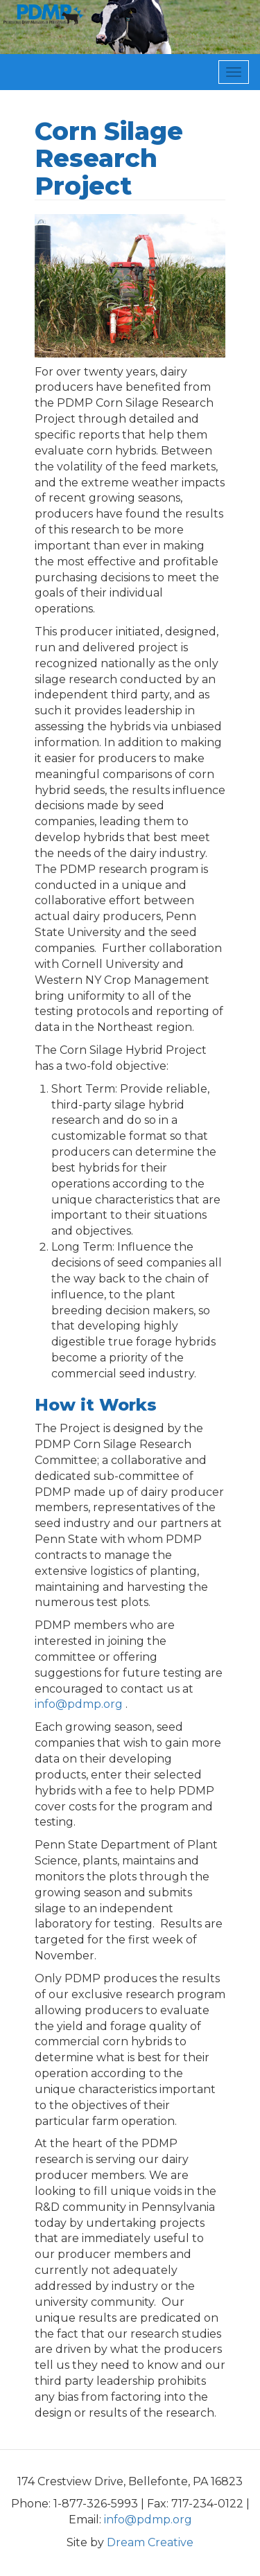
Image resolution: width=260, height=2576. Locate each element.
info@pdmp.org (79, 1704)
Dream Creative (150, 2542)
